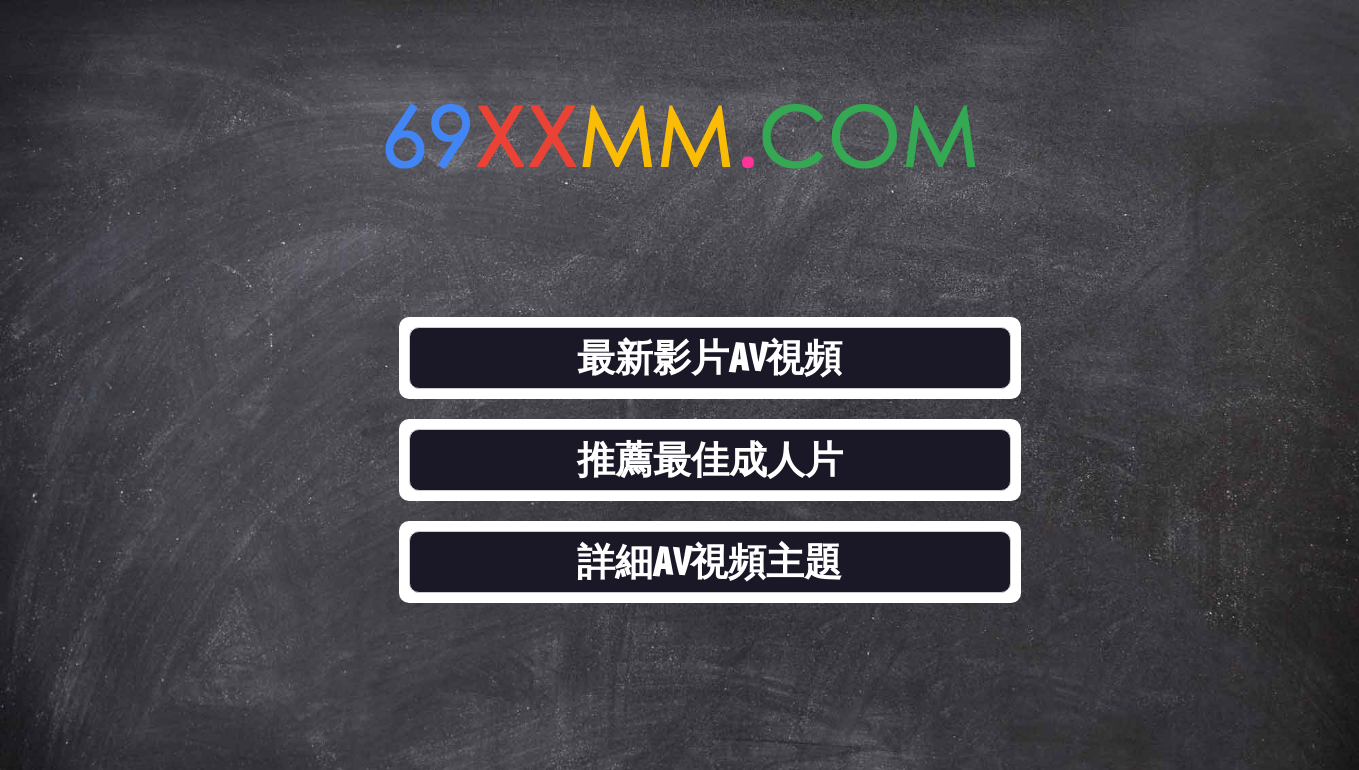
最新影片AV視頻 (710, 357)
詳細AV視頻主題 (710, 561)
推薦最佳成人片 (710, 459)
